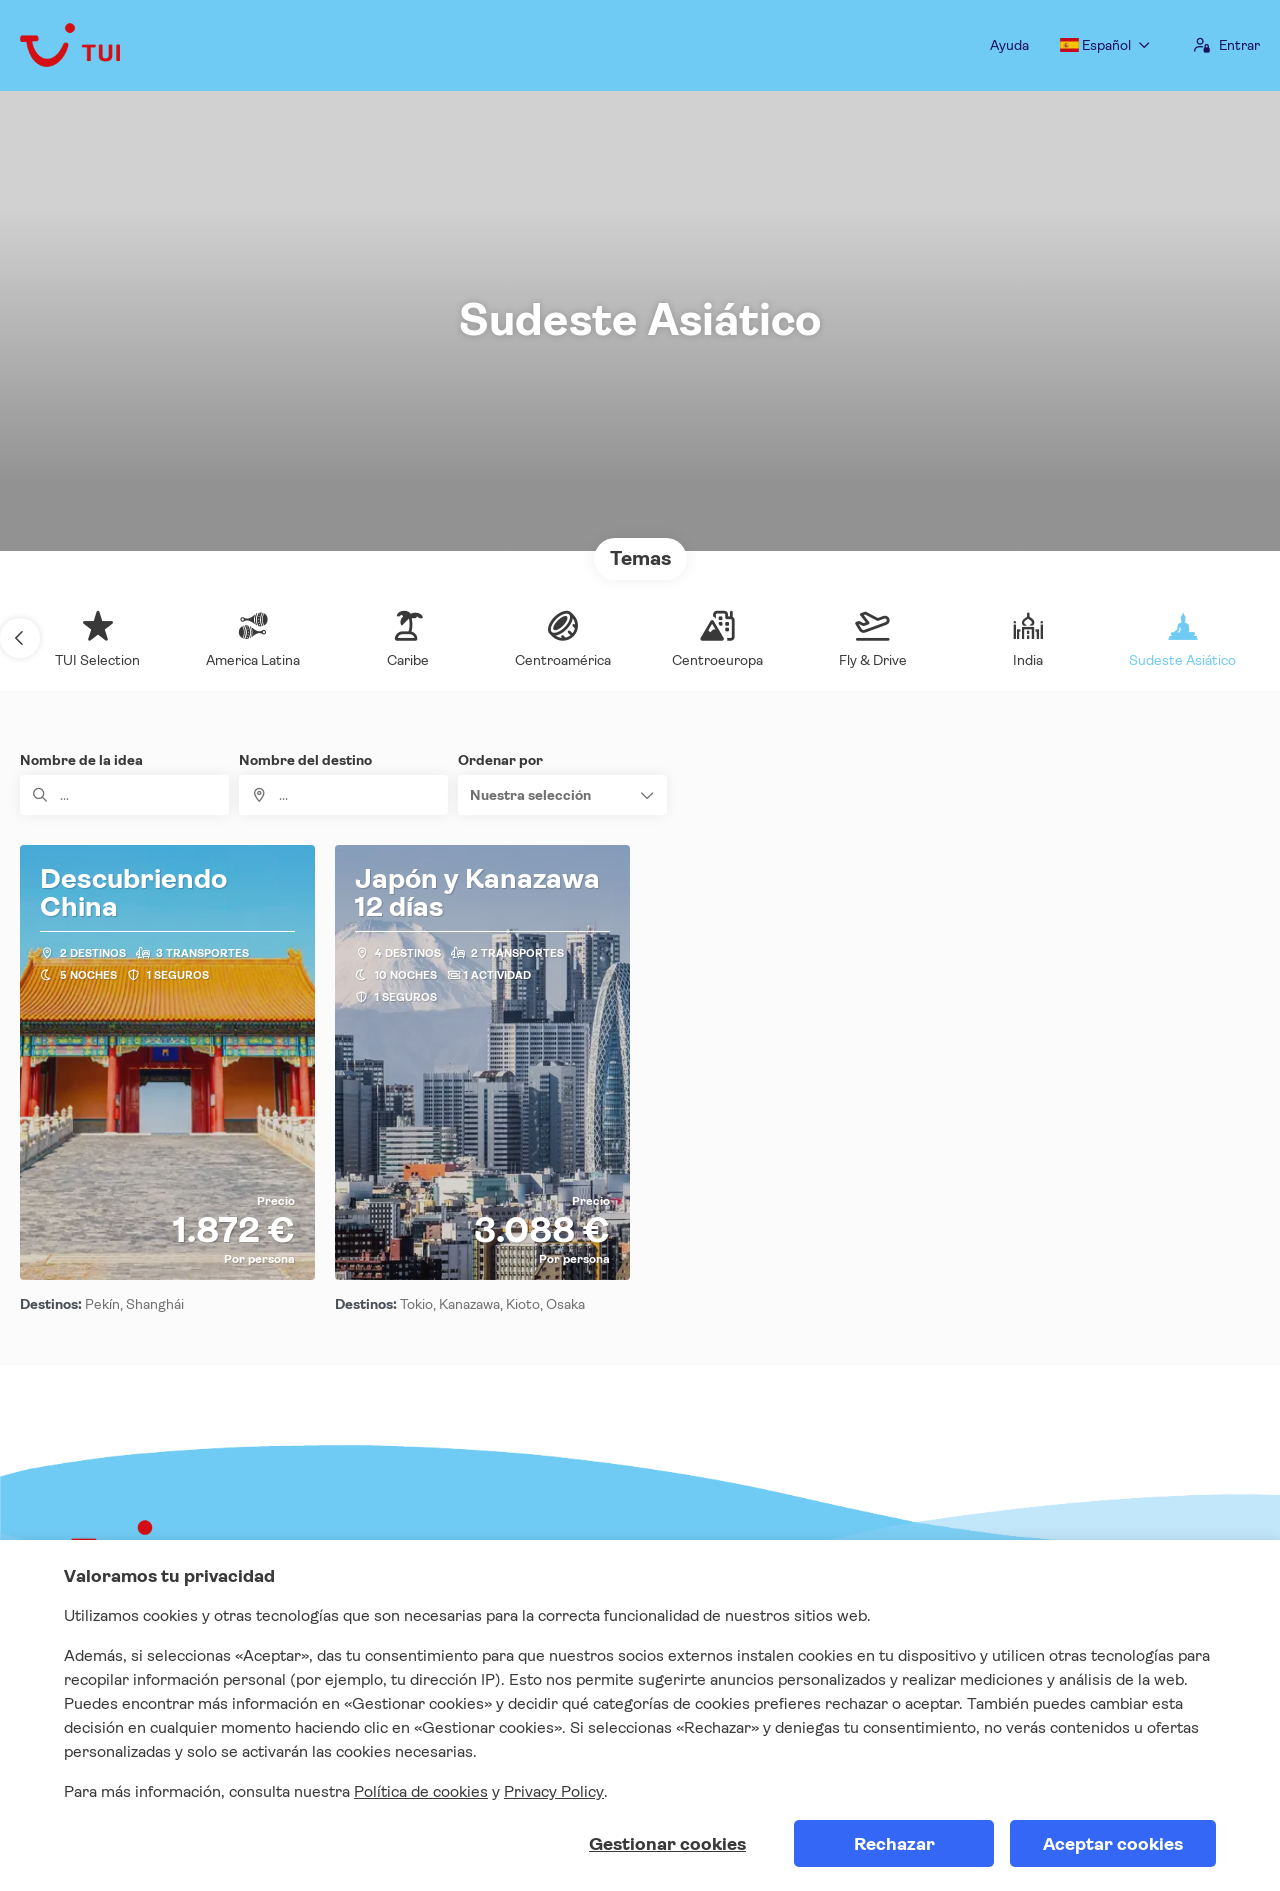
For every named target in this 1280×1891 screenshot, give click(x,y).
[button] (20, 638)
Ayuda (1009, 45)
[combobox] (343, 795)
